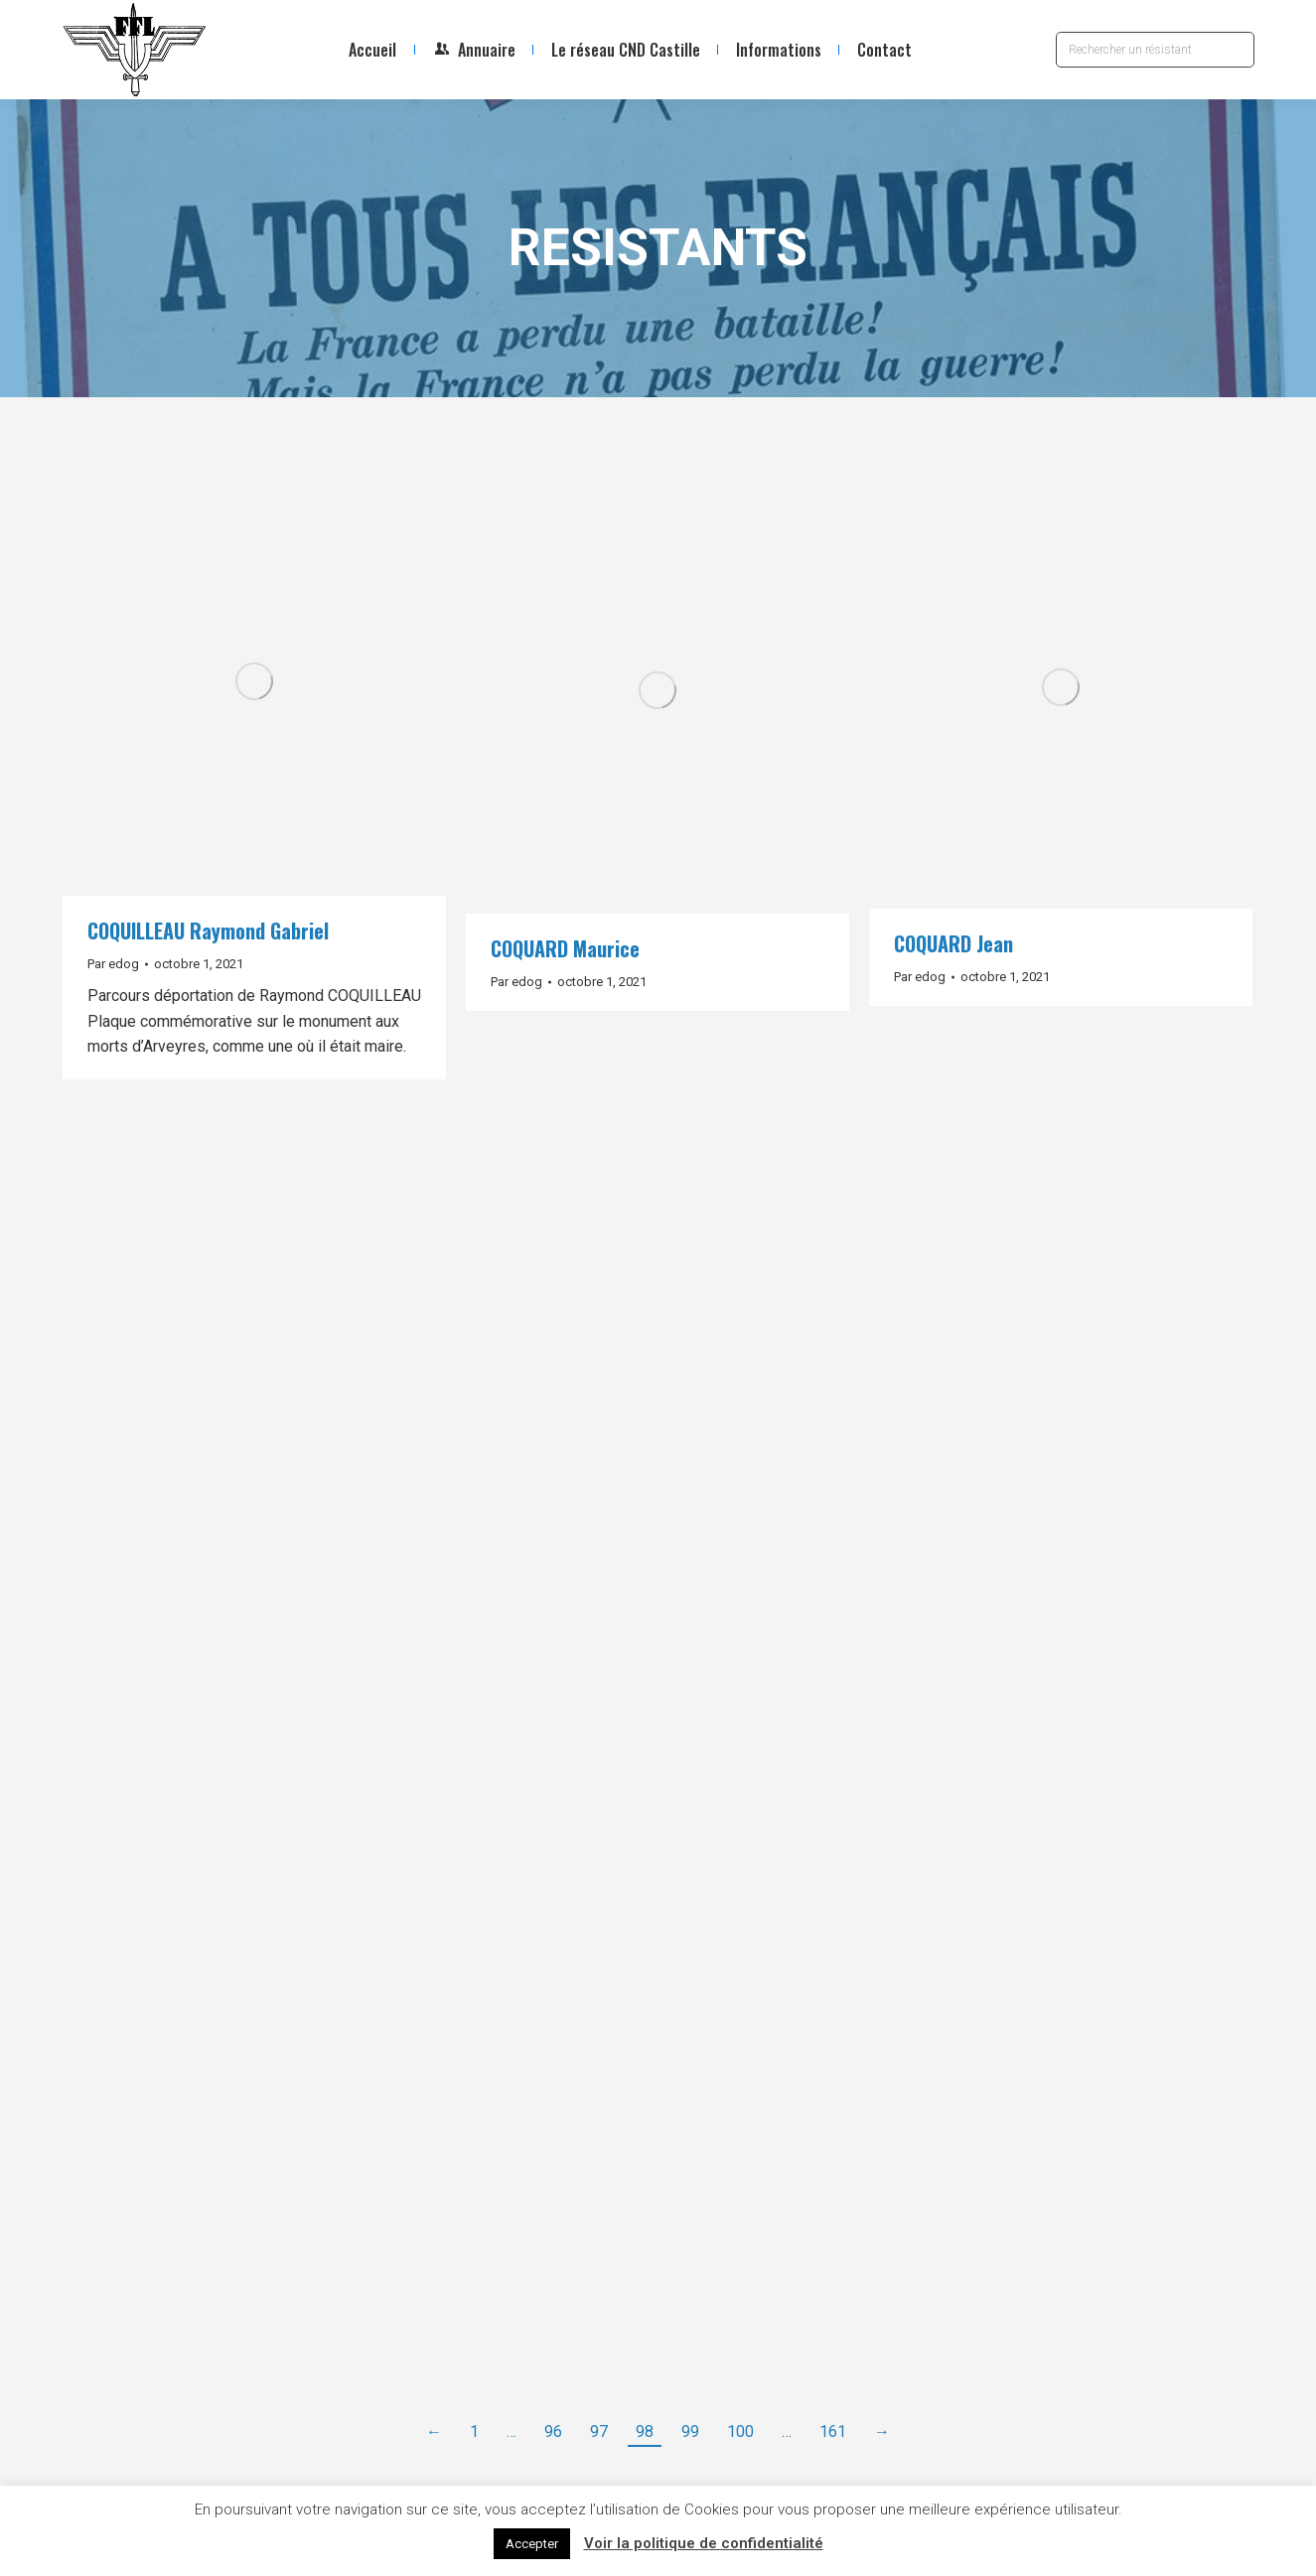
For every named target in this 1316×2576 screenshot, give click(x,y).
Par (113, 963)
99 (690, 2431)
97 (599, 2431)
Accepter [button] (532, 2543)
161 (832, 2431)
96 (553, 2431)
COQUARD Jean (953, 943)
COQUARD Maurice (565, 948)
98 (645, 2431)
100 (740, 2431)
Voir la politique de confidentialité (703, 2543)
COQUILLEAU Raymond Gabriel (208, 930)
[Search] (1155, 50)
